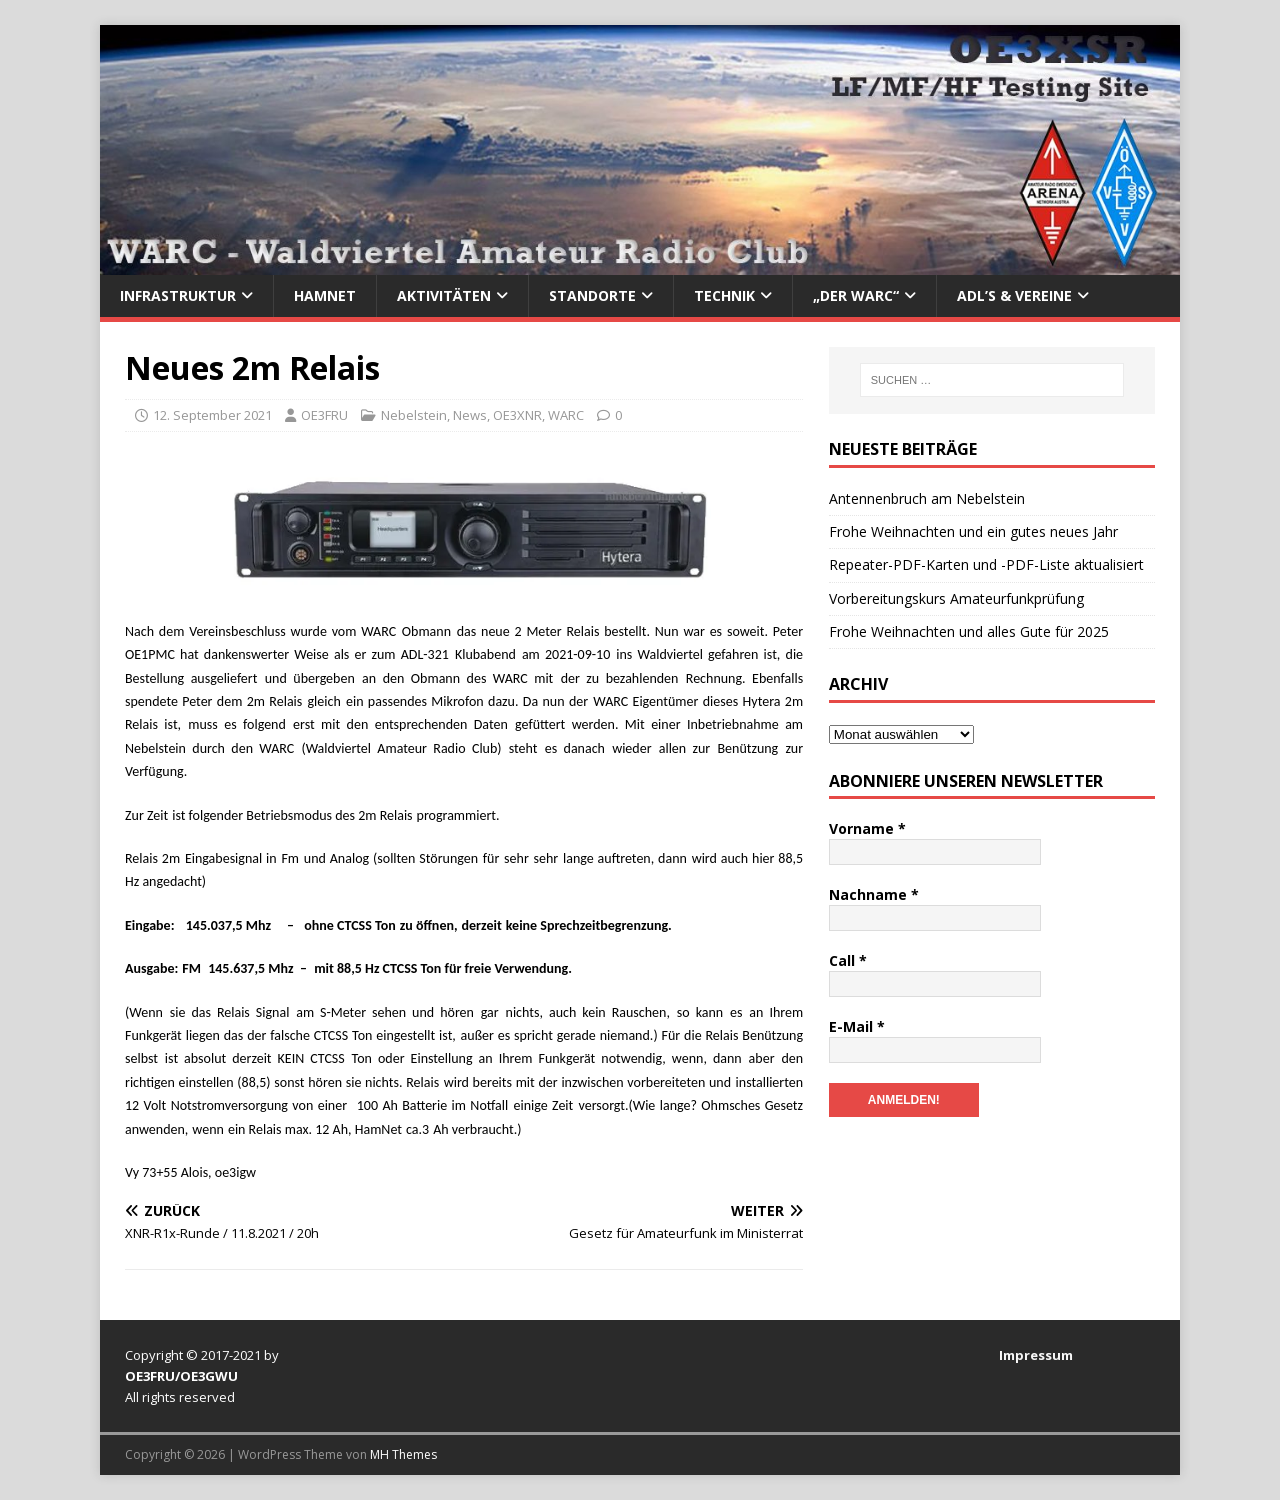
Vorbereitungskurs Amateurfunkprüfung (956, 598)
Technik (724, 295)
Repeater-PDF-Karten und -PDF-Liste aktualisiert (986, 564)
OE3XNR (517, 415)
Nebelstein (414, 415)
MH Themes (403, 1454)
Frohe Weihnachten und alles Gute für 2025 (969, 631)
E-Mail (857, 1026)
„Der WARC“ (856, 295)
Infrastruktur (178, 295)
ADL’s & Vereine (1014, 295)
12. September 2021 (212, 415)
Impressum (1036, 1355)
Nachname (874, 894)
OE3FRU (324, 415)
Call (848, 960)
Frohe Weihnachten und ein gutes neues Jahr (973, 531)
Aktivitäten (444, 295)
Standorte (592, 295)
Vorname (867, 828)
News (470, 415)
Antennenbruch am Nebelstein (927, 498)
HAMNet (325, 295)
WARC (566, 415)
